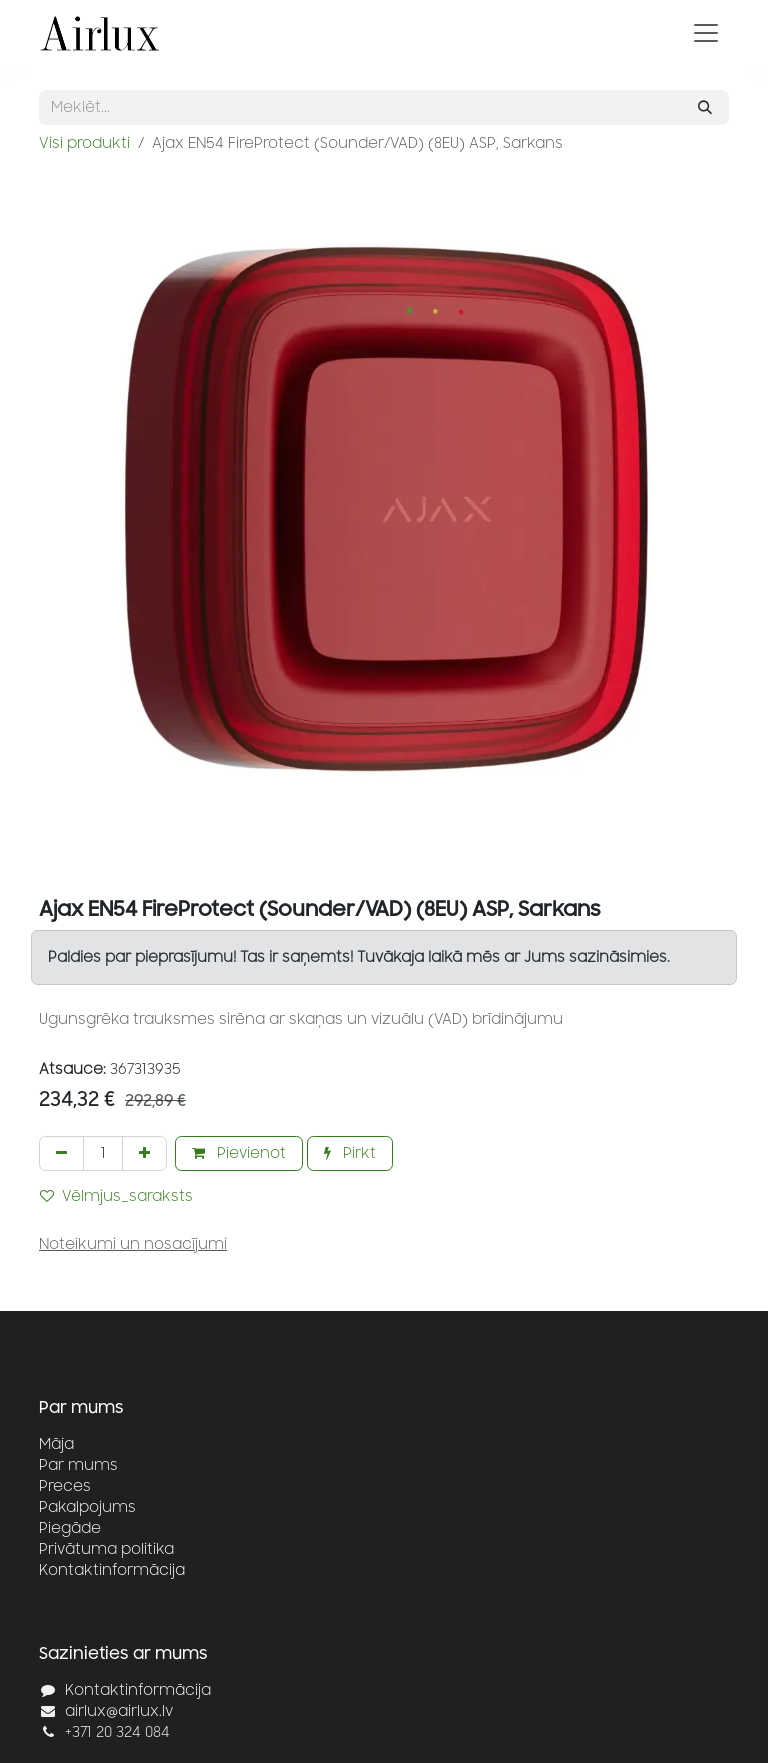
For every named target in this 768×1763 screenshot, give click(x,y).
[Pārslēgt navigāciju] (706, 33)
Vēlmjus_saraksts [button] (116, 1196)
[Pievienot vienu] (144, 1153)
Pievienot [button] (239, 1153)
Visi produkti (84, 143)
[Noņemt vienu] (61, 1153)
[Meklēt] (705, 107)
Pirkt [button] (350, 1153)
